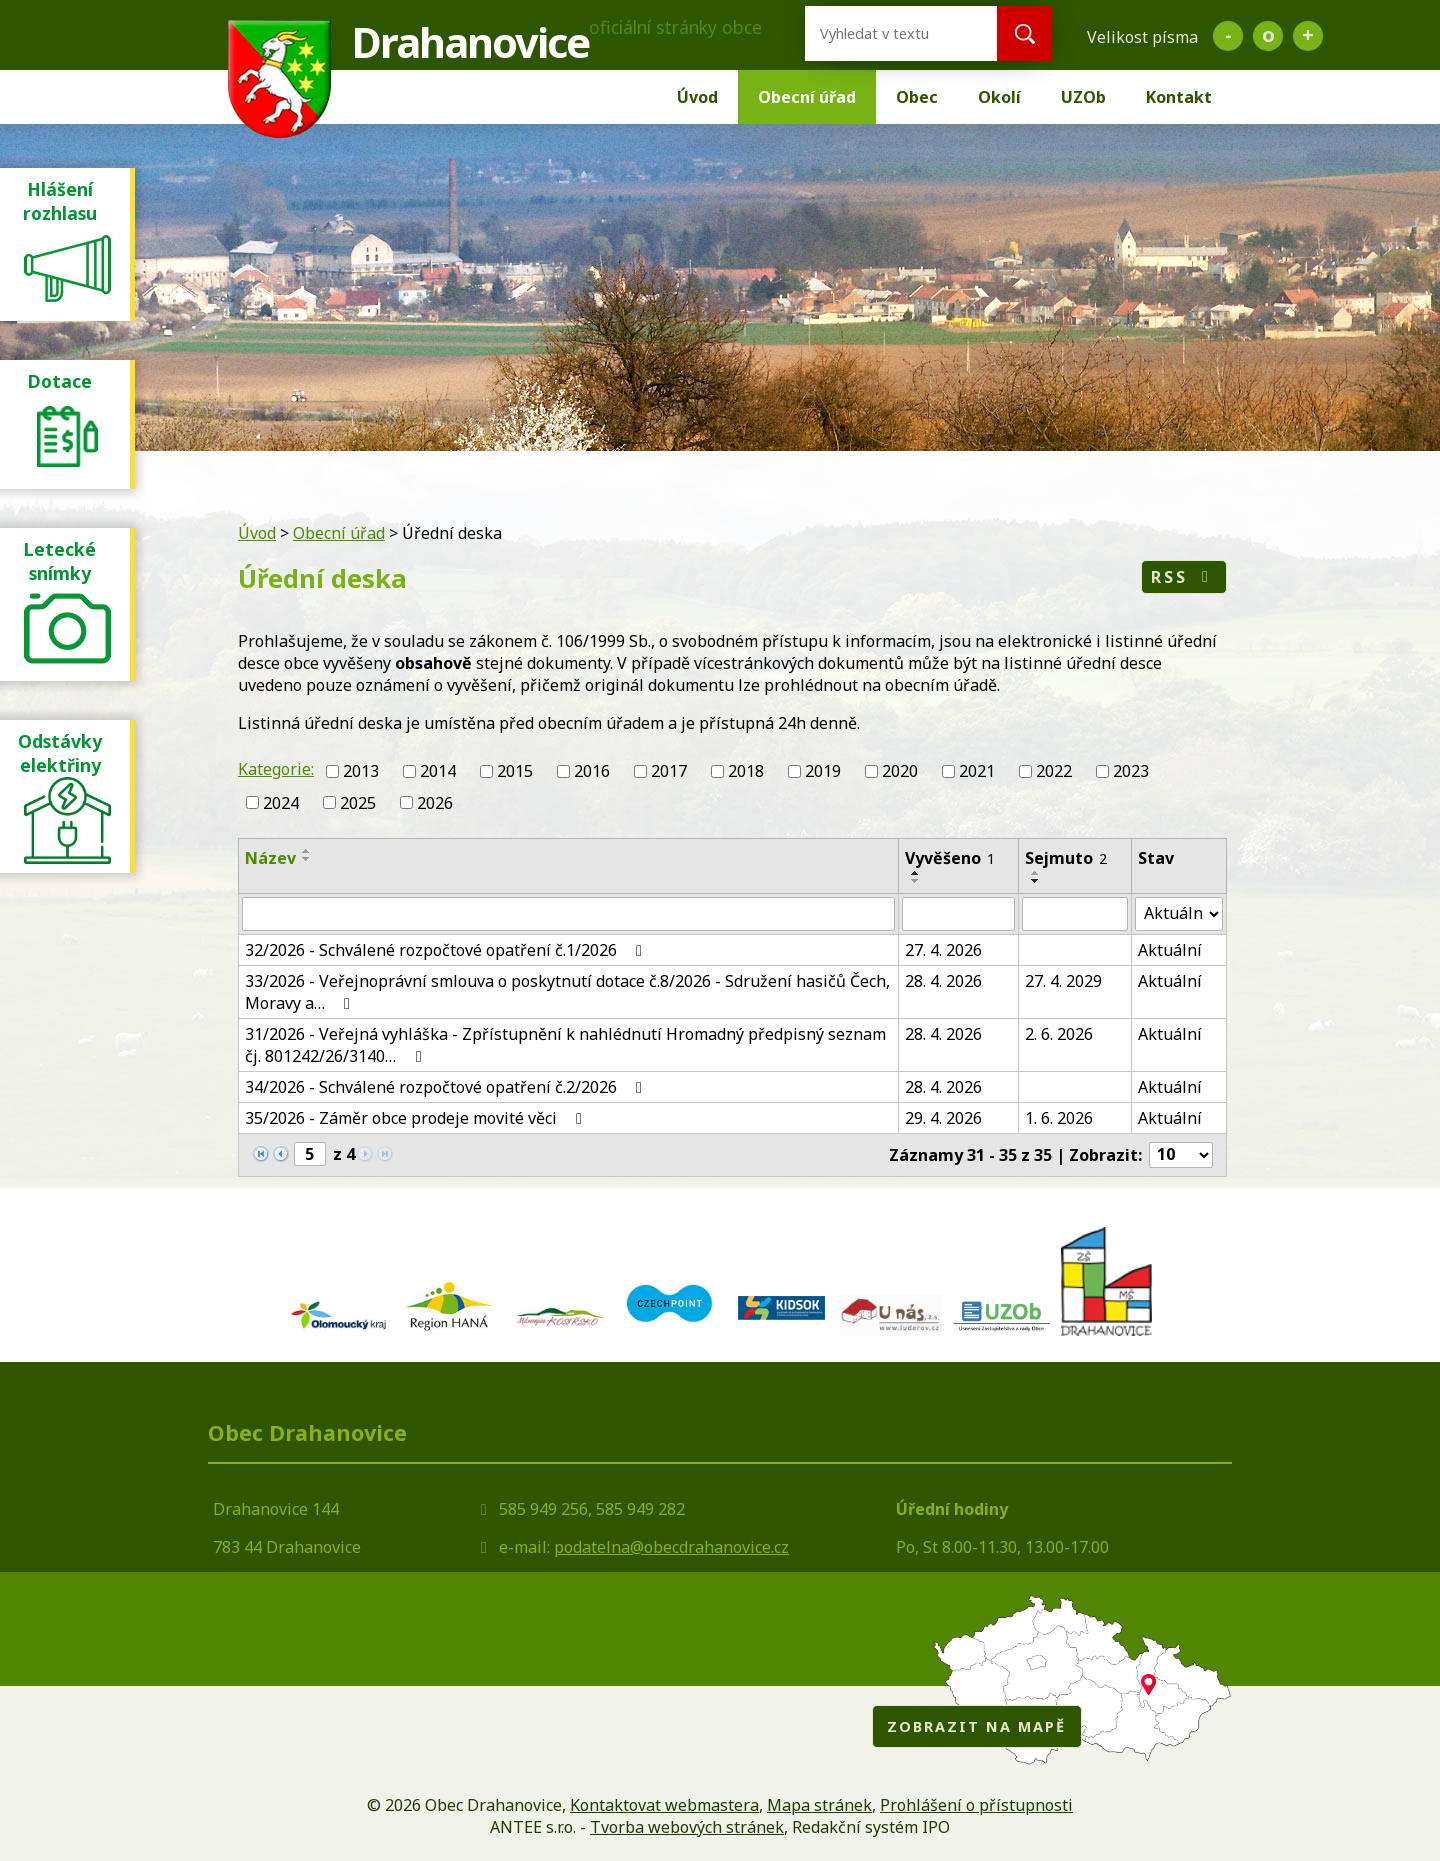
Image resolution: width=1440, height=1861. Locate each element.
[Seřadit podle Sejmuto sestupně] (1036, 881)
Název (270, 858)
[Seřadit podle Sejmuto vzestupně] (1036, 873)
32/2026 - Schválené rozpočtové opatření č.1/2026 (447, 950)
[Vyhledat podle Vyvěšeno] (959, 914)
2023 (1131, 771)
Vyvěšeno (950, 858)
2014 (438, 771)
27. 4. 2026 (943, 950)
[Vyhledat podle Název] (568, 914)
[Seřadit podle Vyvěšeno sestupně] (916, 881)
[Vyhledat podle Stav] (1179, 914)
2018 (746, 771)
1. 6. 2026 (1059, 1118)
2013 (361, 771)
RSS (1183, 577)
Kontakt (1179, 97)
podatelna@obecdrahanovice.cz (671, 1547)
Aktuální (1170, 950)
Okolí (999, 97)
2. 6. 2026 (1059, 1034)
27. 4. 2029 (1063, 981)
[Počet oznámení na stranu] (1181, 1155)
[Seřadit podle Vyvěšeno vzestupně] (916, 873)
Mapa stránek (819, 1805)
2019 (823, 771)
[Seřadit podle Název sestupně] (307, 859)
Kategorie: (276, 769)
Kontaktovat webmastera (664, 1805)
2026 (435, 803)
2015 (515, 771)
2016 (592, 771)
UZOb (1083, 97)
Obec (917, 97)
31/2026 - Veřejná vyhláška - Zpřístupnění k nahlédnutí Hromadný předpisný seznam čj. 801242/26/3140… (565, 1045)
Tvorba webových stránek (687, 1827)
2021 (977, 771)
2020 (900, 771)
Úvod (697, 97)
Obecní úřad (807, 97)
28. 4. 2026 (943, 981)
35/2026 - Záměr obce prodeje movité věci (417, 1118)
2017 (669, 771)
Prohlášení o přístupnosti (976, 1805)
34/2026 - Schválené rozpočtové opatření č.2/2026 (447, 1087)
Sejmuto (1066, 858)
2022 (1054, 771)
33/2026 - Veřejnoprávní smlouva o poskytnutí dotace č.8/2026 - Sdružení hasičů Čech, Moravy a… (567, 992)
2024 (281, 803)
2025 (358, 803)
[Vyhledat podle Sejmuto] (1075, 914)
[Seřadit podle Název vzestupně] (307, 851)
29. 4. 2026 (943, 1118)
